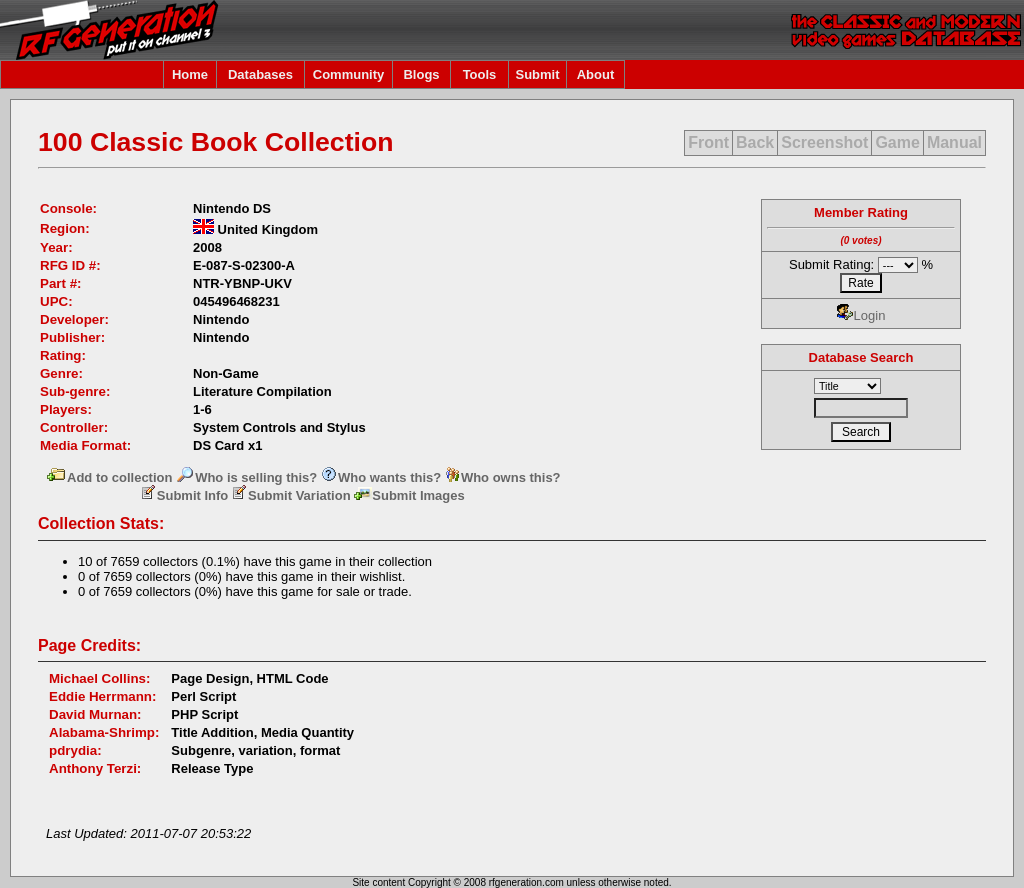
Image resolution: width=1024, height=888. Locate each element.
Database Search (861, 357)
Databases (260, 74)
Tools (480, 74)
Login (861, 315)
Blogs (421, 74)
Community (349, 74)
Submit (537, 74)
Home (190, 74)
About (596, 74)
